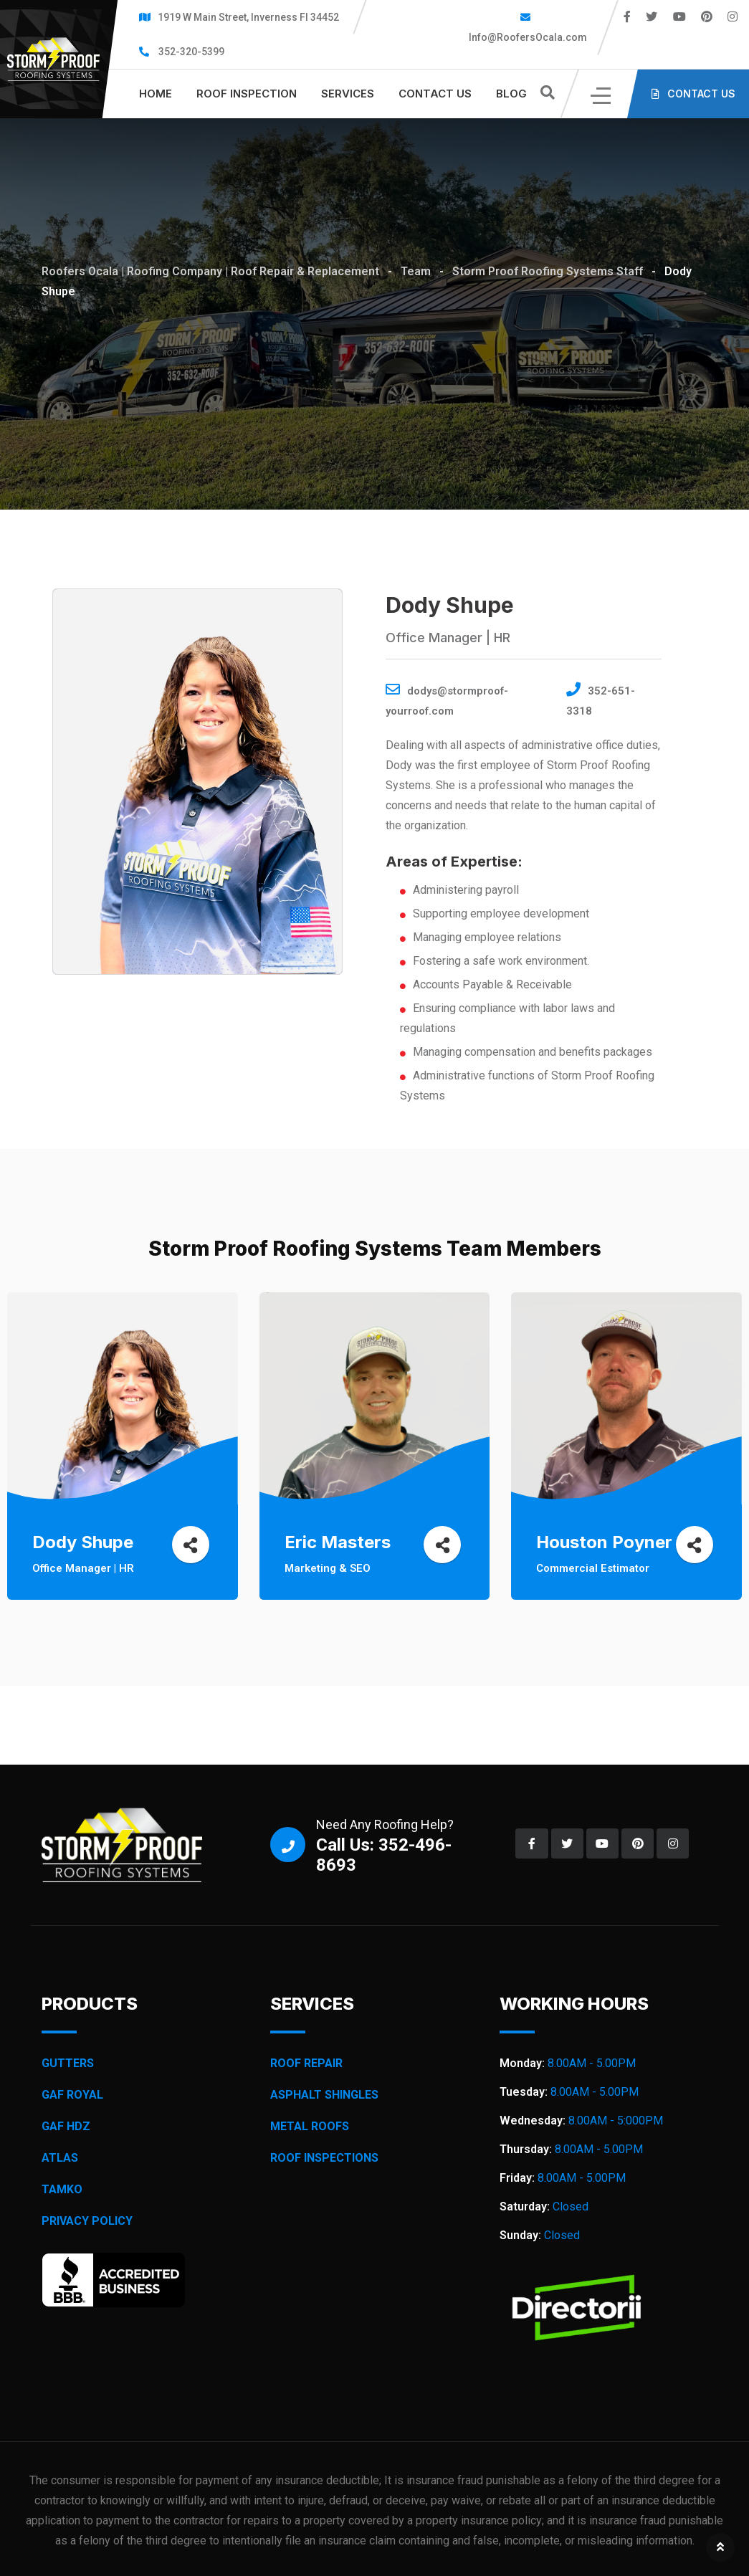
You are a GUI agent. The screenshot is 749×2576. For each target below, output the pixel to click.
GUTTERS (68, 2063)
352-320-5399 (191, 51)
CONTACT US (435, 93)
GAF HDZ (66, 2126)
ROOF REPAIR (306, 2063)
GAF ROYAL (72, 2095)
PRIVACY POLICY (87, 2221)
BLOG (511, 93)
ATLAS (60, 2158)
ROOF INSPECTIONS (324, 2158)
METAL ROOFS (309, 2126)
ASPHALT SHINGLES (324, 2095)
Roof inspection (246, 93)
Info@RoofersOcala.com (527, 37)
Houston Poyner (608, 1542)
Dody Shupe (86, 1542)
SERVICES (347, 93)
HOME (155, 93)
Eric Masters (341, 1542)
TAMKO (62, 2189)
